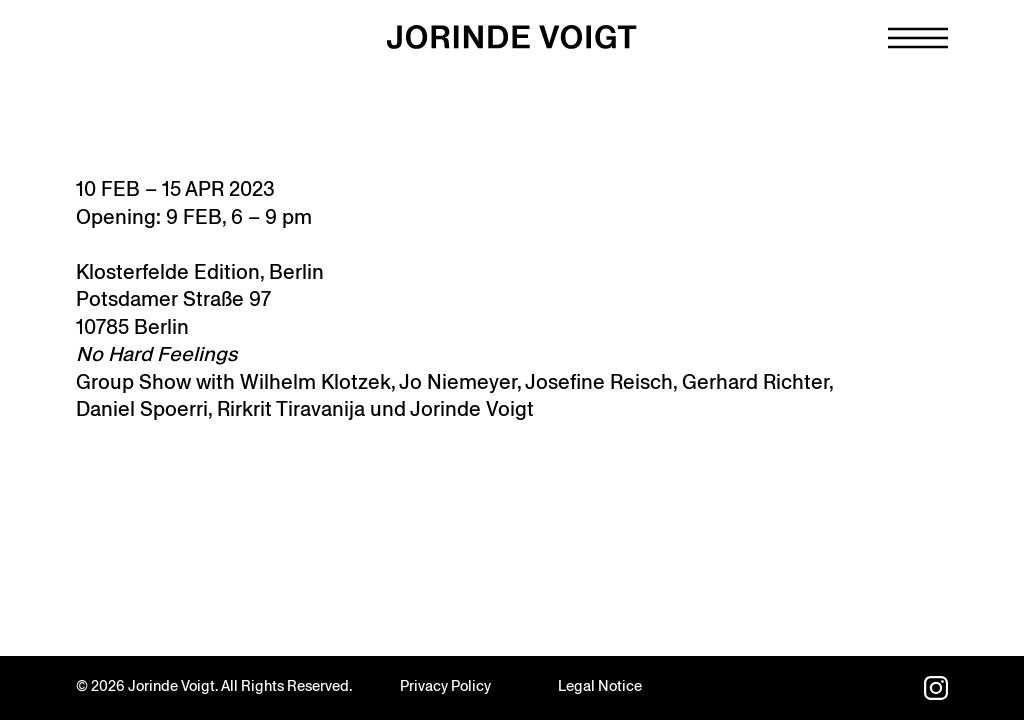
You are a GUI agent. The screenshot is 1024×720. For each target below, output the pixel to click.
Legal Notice (600, 686)
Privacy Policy (445, 686)
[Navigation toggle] (918, 38)
